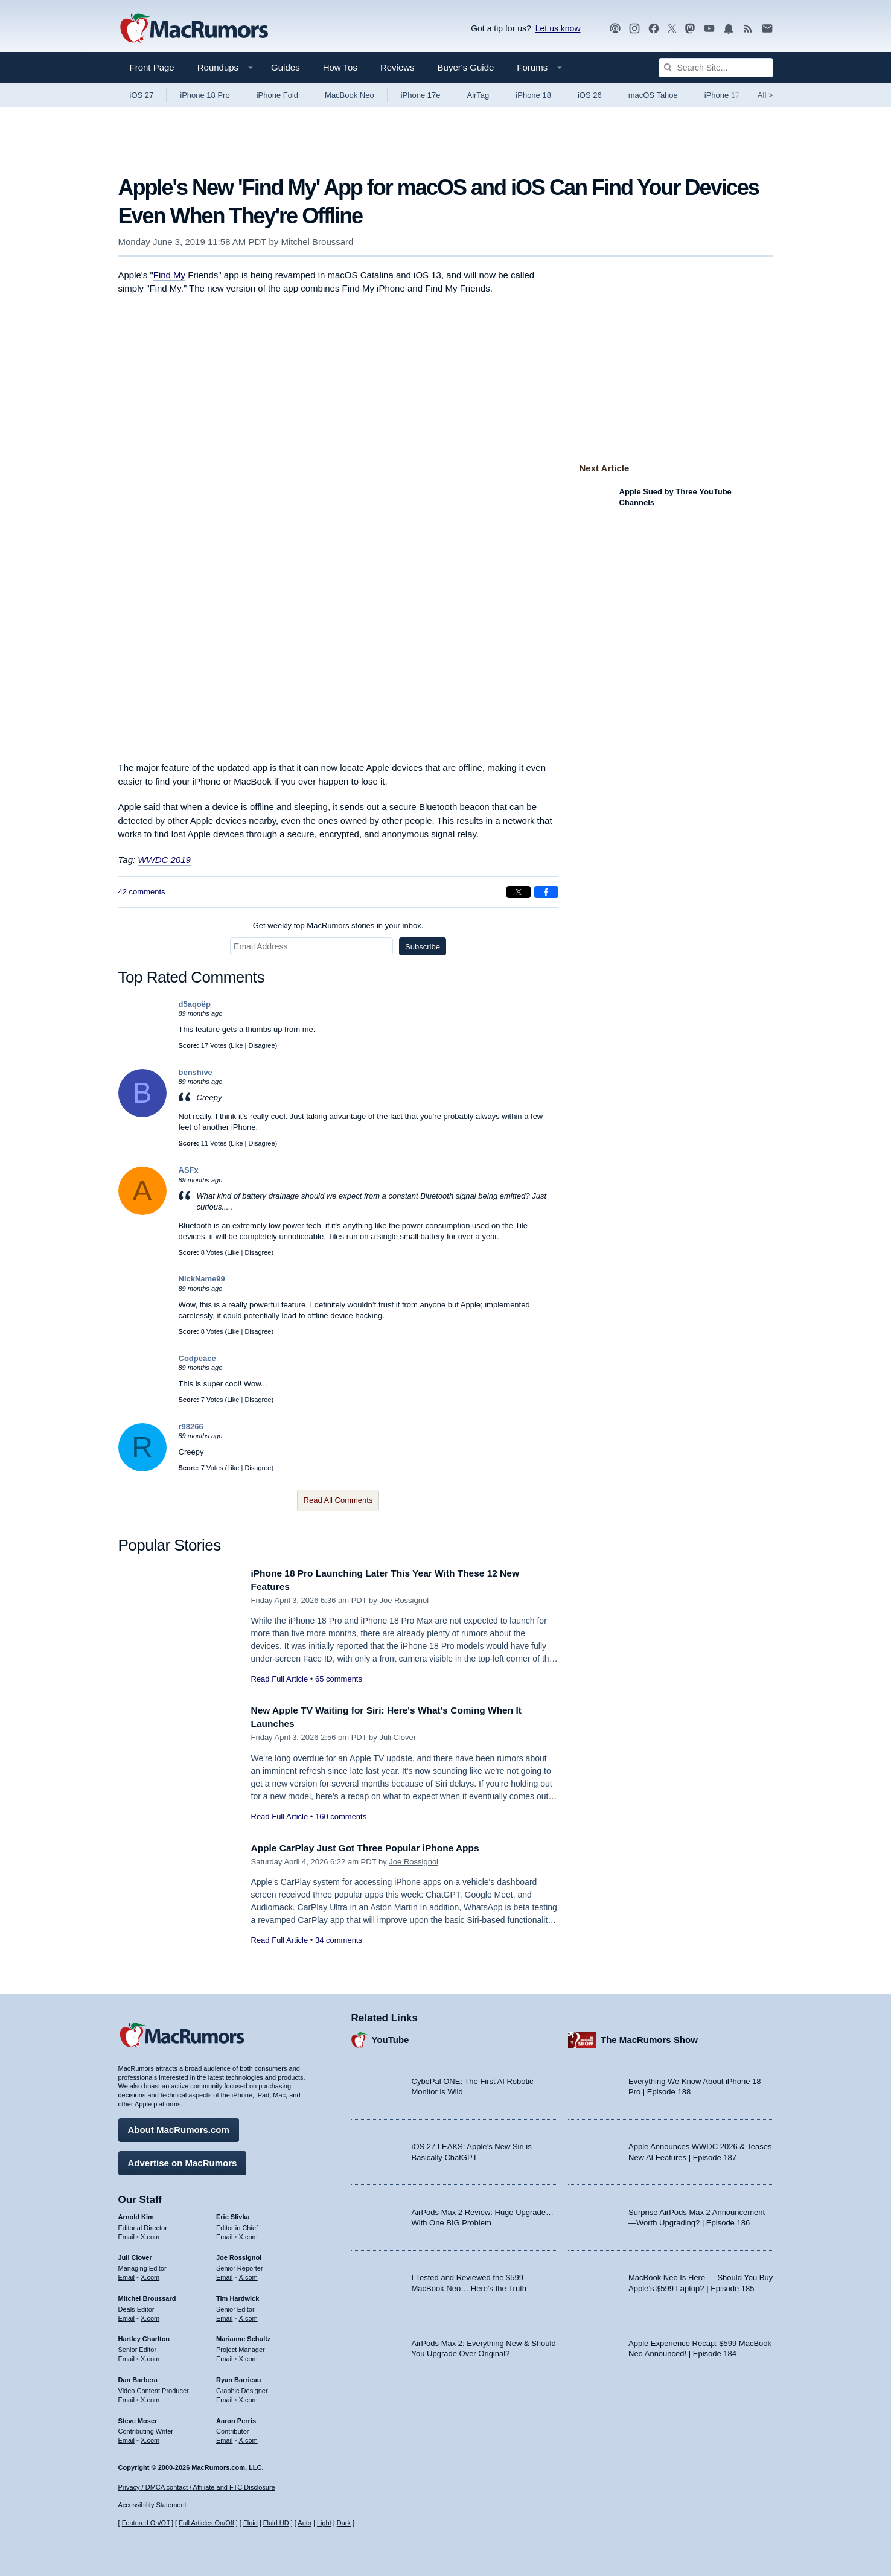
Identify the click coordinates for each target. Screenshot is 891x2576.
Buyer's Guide (466, 67)
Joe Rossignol (404, 1600)
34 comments (338, 1940)
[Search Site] (716, 67)
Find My (169, 275)
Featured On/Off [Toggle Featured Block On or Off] (146, 2523)
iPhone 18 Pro (204, 95)
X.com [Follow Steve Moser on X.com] (150, 2437)
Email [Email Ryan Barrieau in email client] (224, 2396)
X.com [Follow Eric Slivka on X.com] (248, 2233)
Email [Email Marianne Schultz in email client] (224, 2355)
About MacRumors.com (178, 2127)
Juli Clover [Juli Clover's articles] (135, 2254)
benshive (195, 1072)
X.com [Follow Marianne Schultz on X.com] (248, 2355)
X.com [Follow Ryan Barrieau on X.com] (248, 2396)
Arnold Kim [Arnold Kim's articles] (136, 2213)
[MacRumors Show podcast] (615, 28)
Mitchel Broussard (317, 242)
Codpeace (197, 1358)
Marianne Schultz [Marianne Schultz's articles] (243, 2335)
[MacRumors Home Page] (193, 29)
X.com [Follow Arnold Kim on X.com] (150, 2233)
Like (237, 1045)
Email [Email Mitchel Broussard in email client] (126, 2315)
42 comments (141, 891)
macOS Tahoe (653, 95)
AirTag (478, 95)
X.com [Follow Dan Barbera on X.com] (150, 2396)
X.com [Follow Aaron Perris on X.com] (248, 2437)
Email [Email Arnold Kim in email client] (126, 2233)
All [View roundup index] (765, 95)
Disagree (262, 1045)
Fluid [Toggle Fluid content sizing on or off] (250, 2523)
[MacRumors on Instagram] (634, 28)
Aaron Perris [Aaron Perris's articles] (236, 2417)
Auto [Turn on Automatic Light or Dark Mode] (304, 2523)
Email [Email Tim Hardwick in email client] (224, 2315)
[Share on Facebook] (546, 892)
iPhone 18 (533, 95)
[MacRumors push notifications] (729, 28)
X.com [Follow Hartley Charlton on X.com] (150, 2355)
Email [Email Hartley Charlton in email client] (126, 2355)
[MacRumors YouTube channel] (709, 28)
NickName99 (202, 1278)
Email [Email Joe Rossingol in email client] (224, 2274)
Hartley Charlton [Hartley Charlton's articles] (144, 2335)
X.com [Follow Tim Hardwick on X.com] (248, 2315)
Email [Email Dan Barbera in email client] (126, 2396)
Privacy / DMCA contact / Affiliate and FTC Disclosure (196, 2487)
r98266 (191, 1426)
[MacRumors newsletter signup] (767, 28)
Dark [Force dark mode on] (344, 2523)
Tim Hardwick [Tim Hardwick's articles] (237, 2295)
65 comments (338, 1678)
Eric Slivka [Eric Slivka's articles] (233, 2213)
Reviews (397, 67)
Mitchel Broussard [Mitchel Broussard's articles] (147, 2295)
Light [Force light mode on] (324, 2523)
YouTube (390, 2037)
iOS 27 (142, 95)
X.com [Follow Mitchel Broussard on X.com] (150, 2315)
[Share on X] (518, 892)
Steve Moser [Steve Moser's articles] (138, 2417)
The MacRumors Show (649, 2037)
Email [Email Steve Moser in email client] (126, 2437)
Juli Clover (397, 1737)
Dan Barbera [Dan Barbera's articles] (138, 2376)
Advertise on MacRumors (182, 2160)
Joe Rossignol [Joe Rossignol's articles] (238, 2254)
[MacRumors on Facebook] (654, 28)
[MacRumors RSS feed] (748, 28)
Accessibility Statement (152, 2504)
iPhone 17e (421, 95)
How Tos (340, 67)
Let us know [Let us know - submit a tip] (558, 28)
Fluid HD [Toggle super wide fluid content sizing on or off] (276, 2523)
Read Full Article (279, 1678)
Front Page (152, 67)
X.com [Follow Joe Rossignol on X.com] (248, 2274)
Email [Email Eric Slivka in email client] (224, 2233)
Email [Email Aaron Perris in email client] (224, 2437)
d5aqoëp (195, 1004)
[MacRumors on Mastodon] (690, 28)
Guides (285, 67)
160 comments (340, 1816)
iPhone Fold (277, 95)
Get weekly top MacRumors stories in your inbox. (338, 925)
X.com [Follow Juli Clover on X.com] (150, 2274)
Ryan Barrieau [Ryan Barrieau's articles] (238, 2376)
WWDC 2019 (164, 860)
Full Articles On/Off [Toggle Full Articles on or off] (206, 2523)
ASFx (189, 1170)
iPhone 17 (722, 95)
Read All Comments (338, 1500)
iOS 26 (590, 95)
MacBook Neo (349, 95)
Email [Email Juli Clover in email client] (126, 2274)
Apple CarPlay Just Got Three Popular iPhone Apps (376, 1848)
